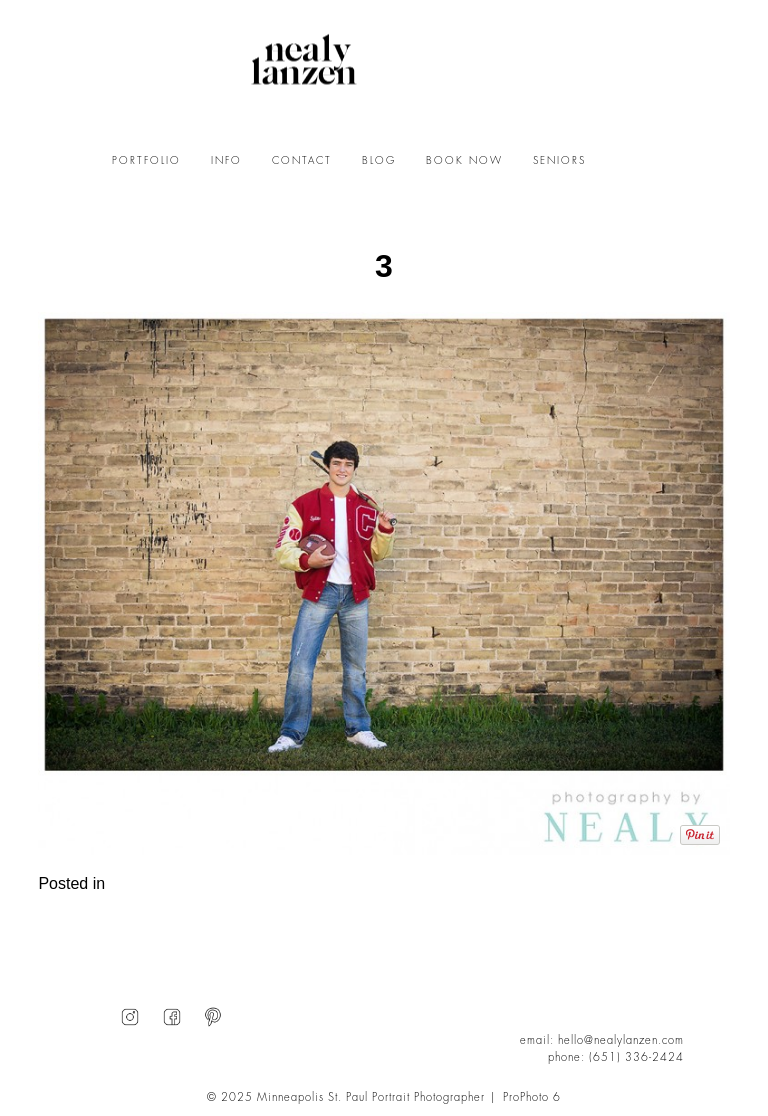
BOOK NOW (464, 161)
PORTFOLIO (146, 161)
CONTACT (302, 161)
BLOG (379, 161)
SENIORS (559, 161)
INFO (226, 161)
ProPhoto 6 (532, 1097)
